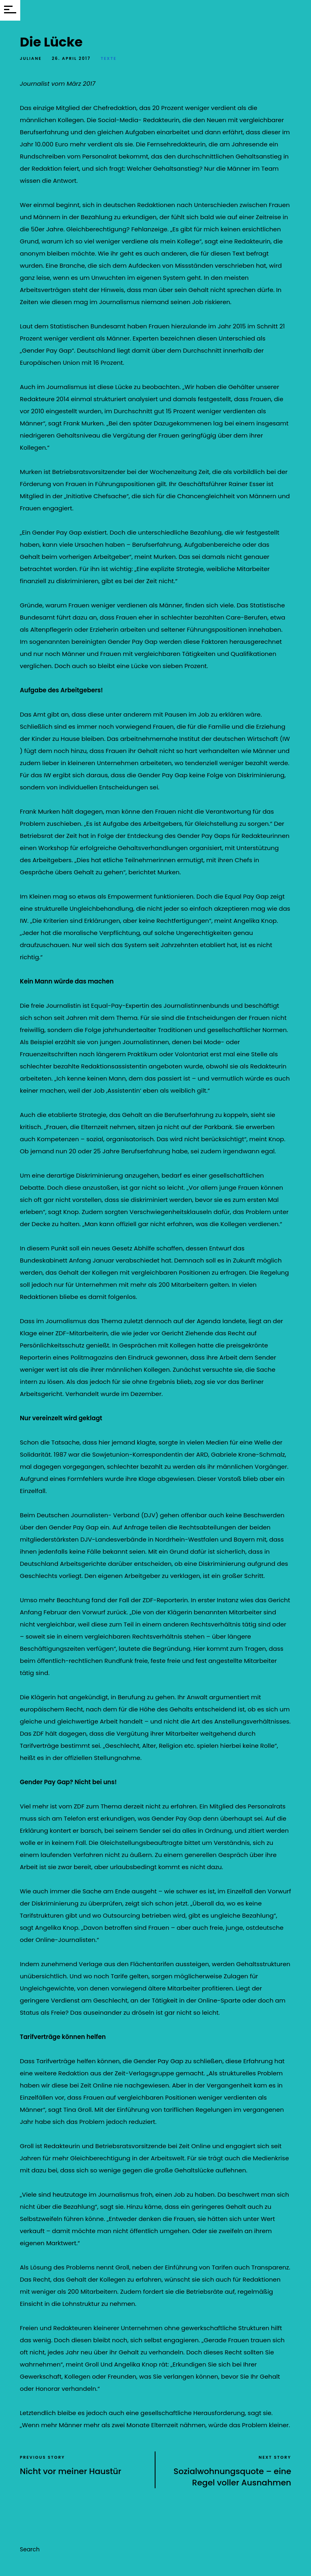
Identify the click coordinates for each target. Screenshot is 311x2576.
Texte (109, 58)
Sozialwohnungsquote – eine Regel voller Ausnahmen (232, 2477)
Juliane (31, 58)
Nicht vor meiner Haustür (70, 2471)
